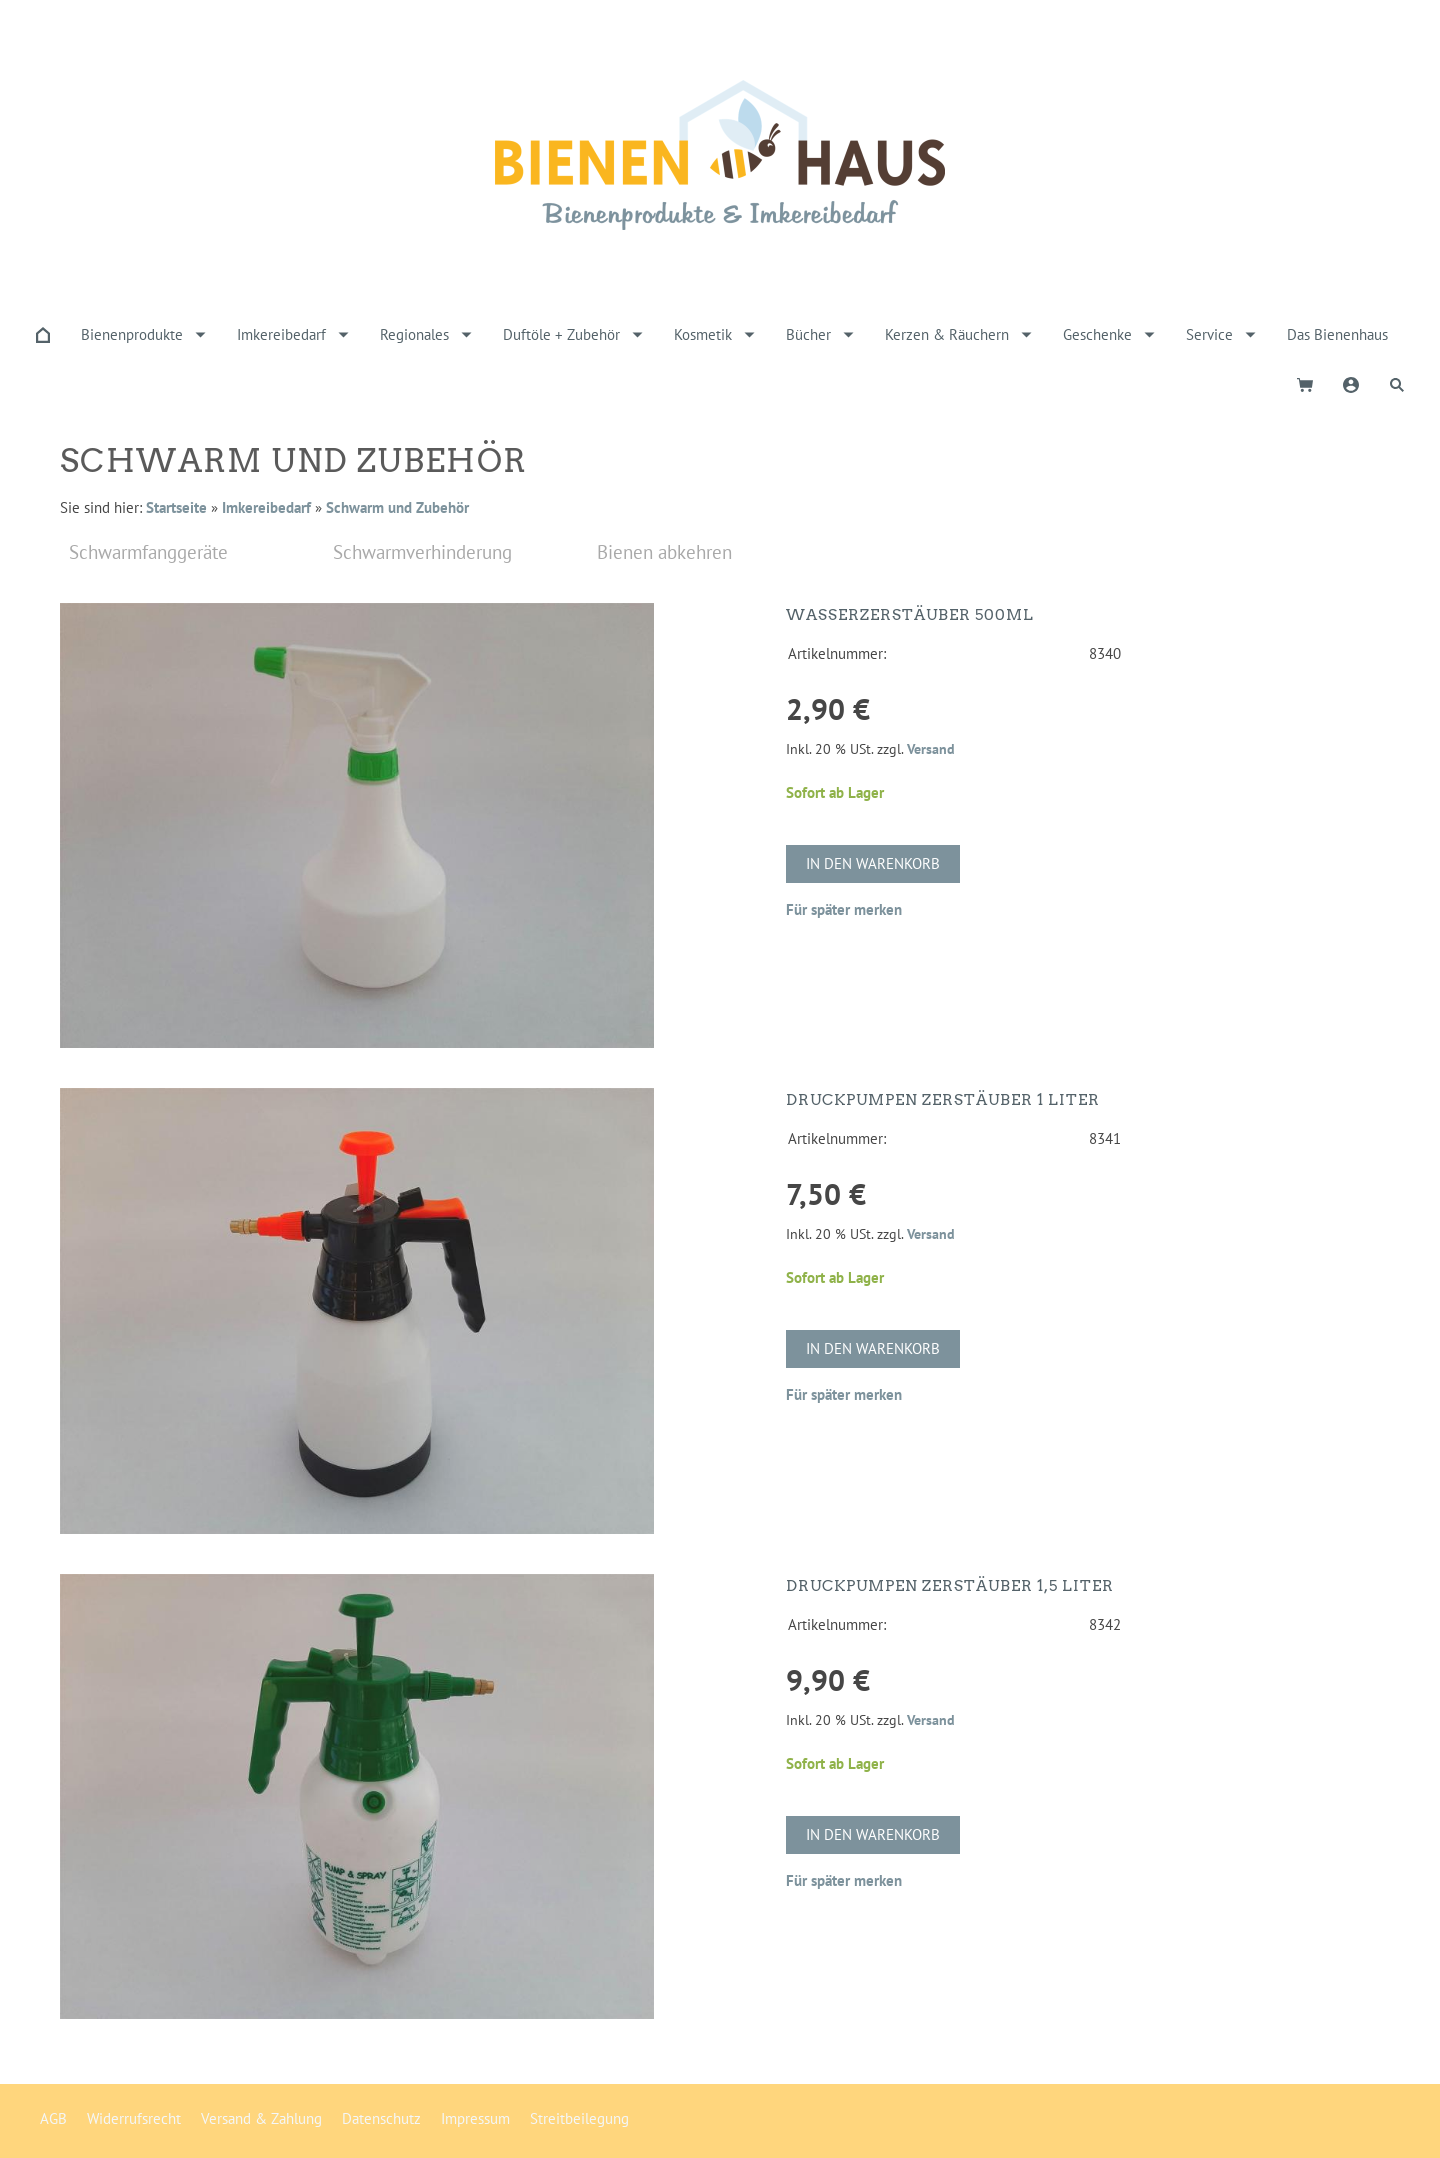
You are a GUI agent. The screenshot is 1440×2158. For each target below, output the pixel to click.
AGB (53, 2118)
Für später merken (844, 909)
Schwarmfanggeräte (148, 552)
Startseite (176, 507)
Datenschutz (381, 2118)
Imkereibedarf (266, 507)
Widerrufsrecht (134, 2118)
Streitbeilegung (579, 2118)
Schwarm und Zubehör (397, 507)
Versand (931, 749)
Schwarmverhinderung (422, 552)
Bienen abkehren (664, 552)
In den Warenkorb (873, 863)
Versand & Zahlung (261, 2118)
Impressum (475, 2118)
